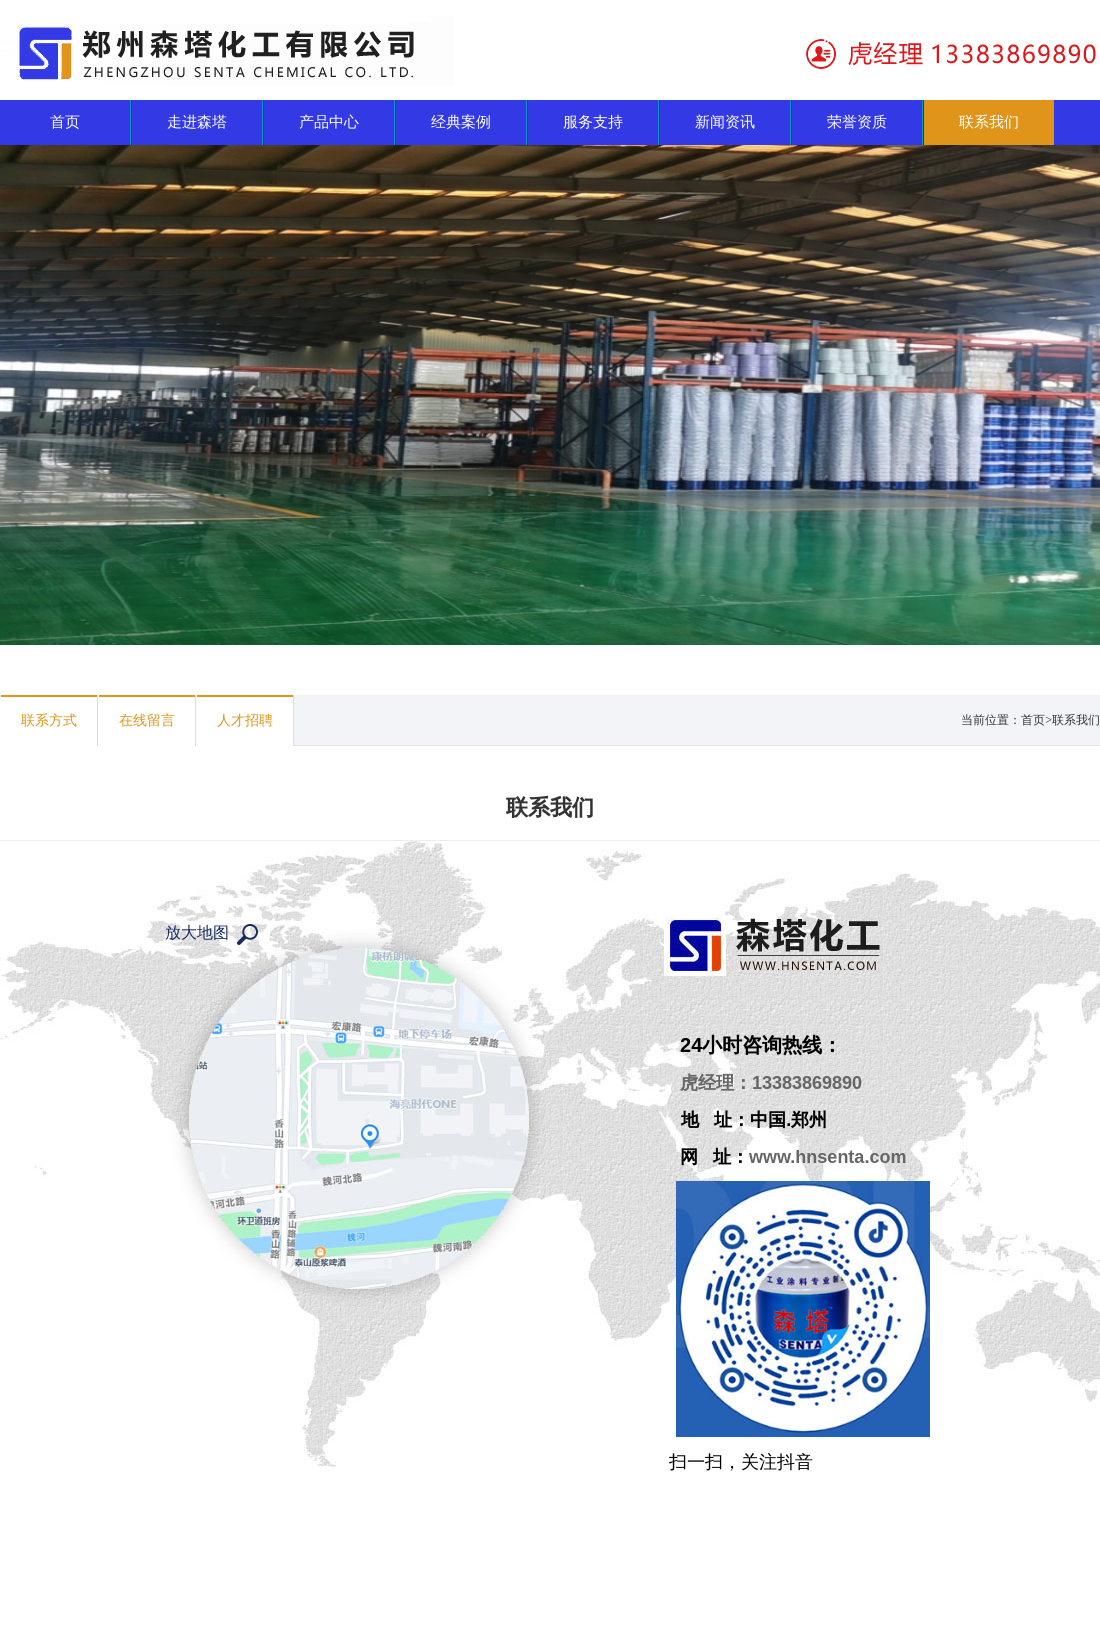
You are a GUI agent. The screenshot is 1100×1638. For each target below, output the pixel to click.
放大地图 (197, 932)
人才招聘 (245, 720)
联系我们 (1076, 720)
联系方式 (49, 720)
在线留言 (147, 720)
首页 (1033, 720)
